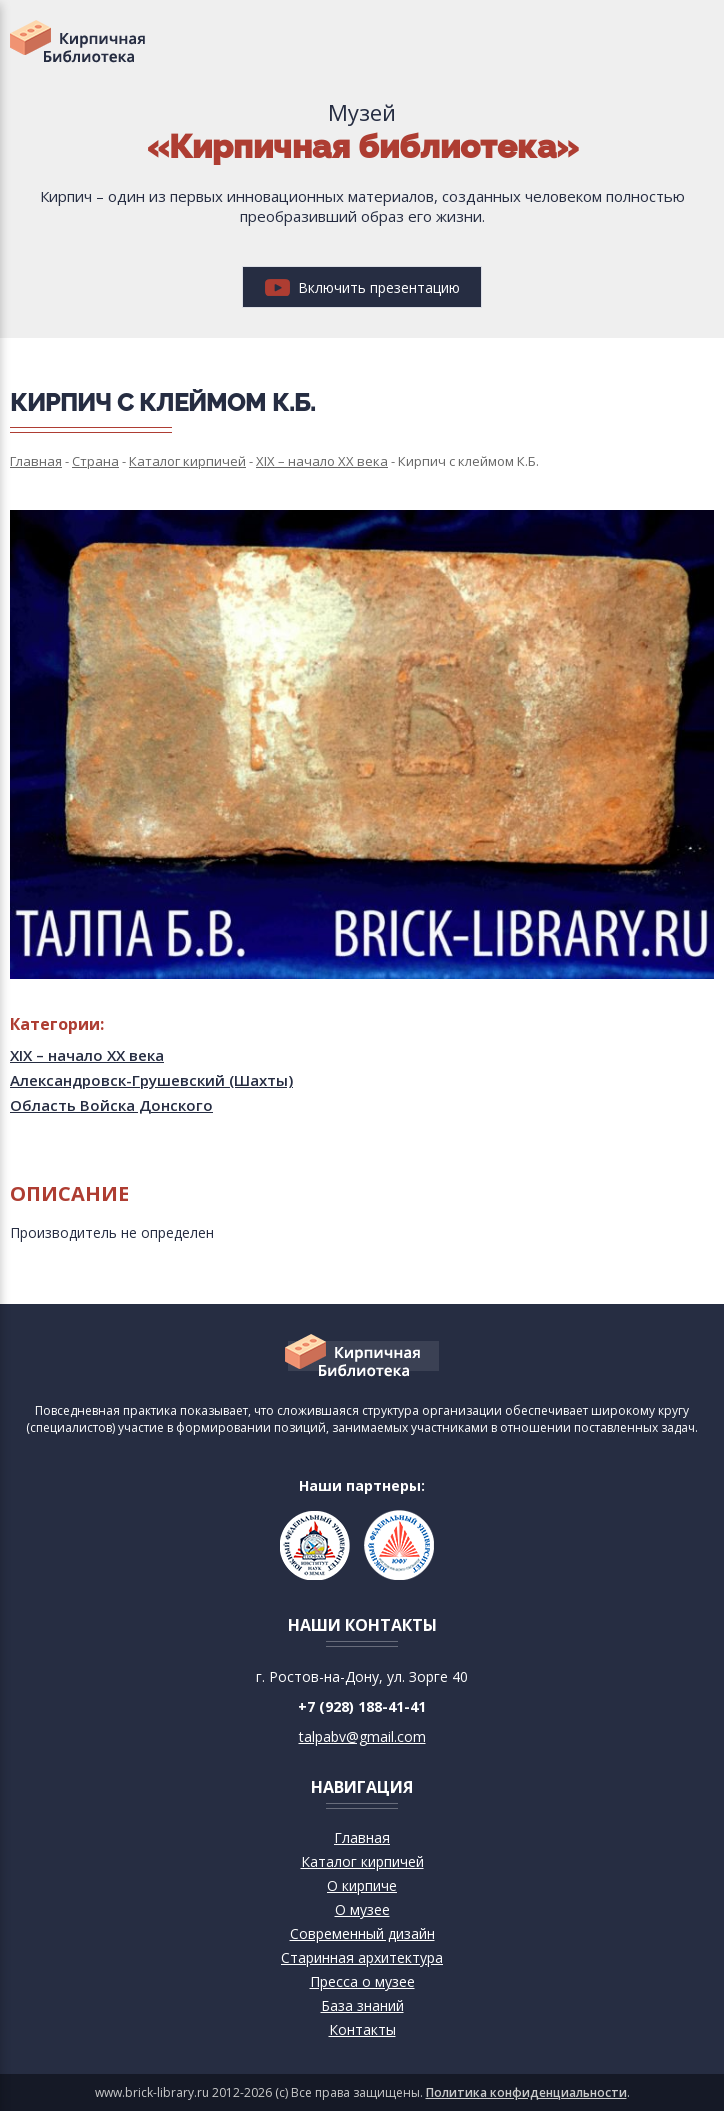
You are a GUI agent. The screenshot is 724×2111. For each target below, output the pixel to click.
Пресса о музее (362, 1981)
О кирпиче (362, 1885)
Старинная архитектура (362, 1957)
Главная (362, 1837)
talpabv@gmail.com (362, 1736)
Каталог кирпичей (362, 1861)
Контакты (362, 2029)
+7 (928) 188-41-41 (362, 1706)
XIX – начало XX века (87, 1055)
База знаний (362, 2005)
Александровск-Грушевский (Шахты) (151, 1080)
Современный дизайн (362, 1933)
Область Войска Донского (111, 1105)
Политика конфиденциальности (526, 2092)
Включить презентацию (362, 287)
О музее (362, 1909)
